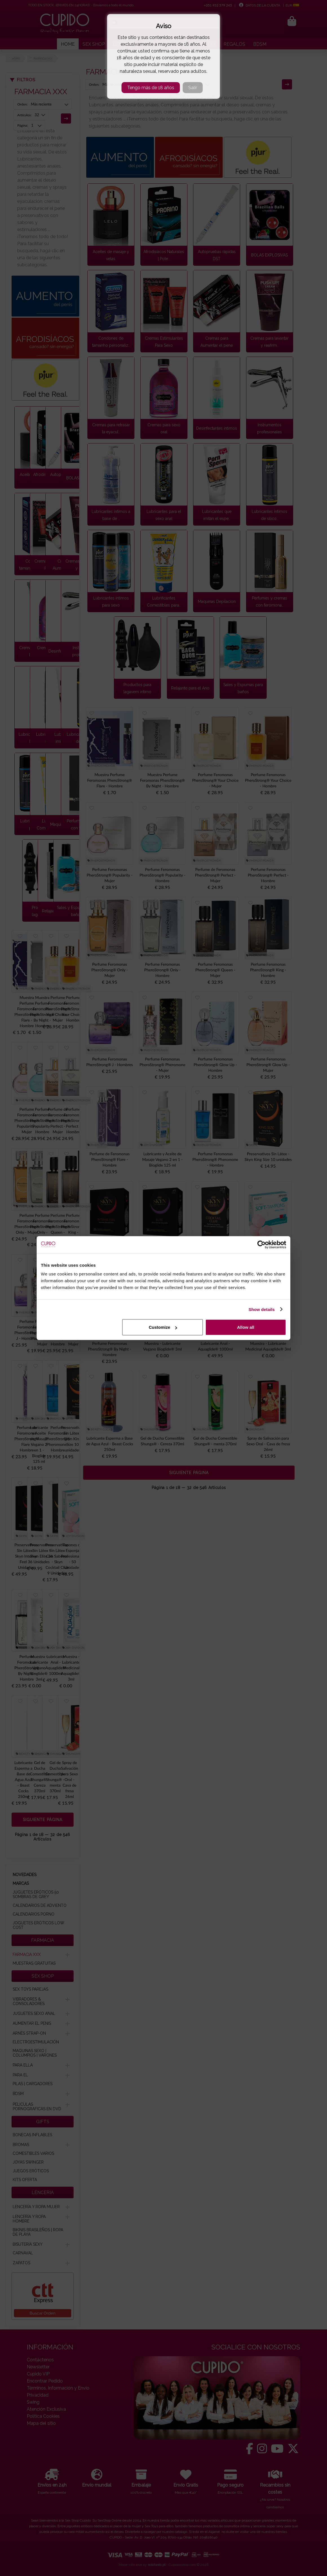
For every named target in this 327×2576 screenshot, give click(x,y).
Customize (163, 1327)
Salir (192, 87)
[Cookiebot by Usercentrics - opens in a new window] (261, 1244)
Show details (262, 1309)
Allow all (245, 1327)
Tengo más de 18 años (150, 87)
